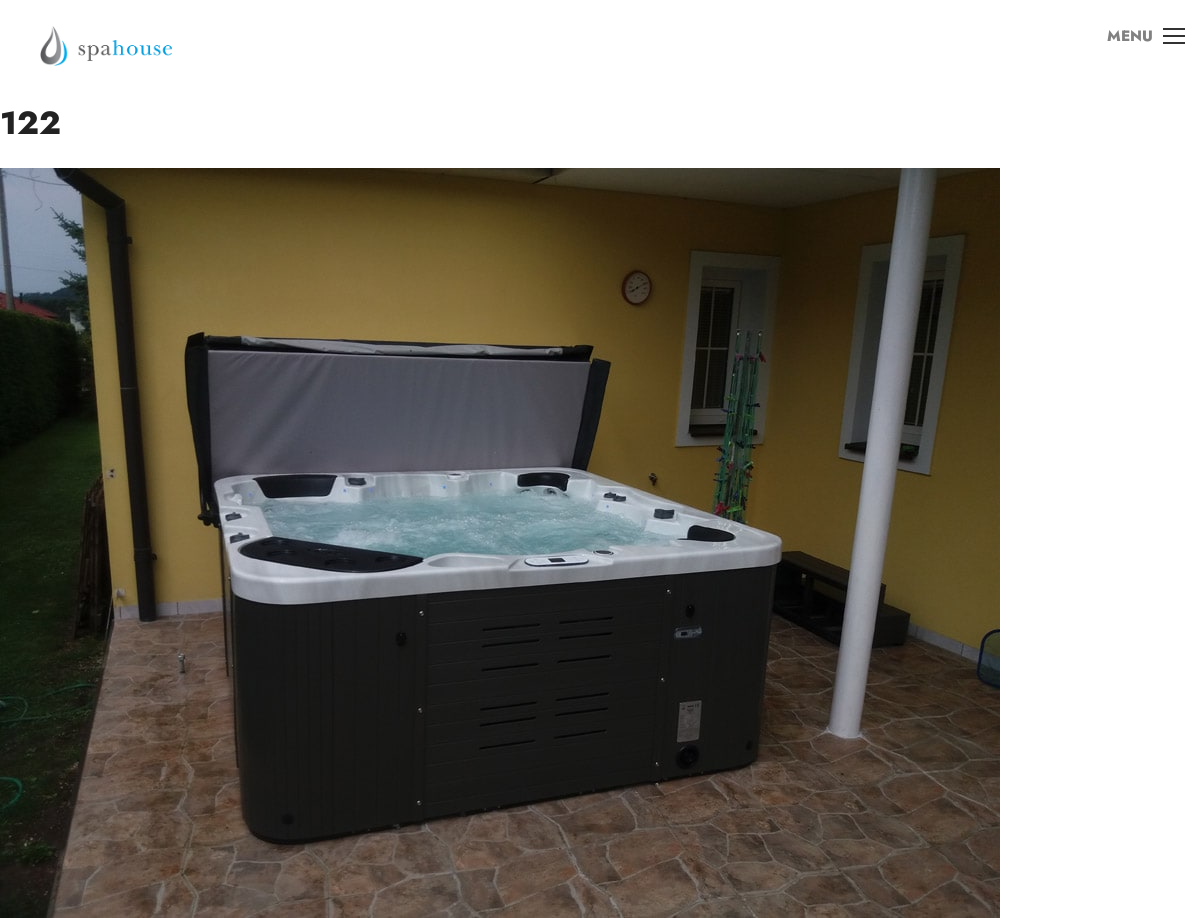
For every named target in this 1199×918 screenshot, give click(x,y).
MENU (1138, 49)
